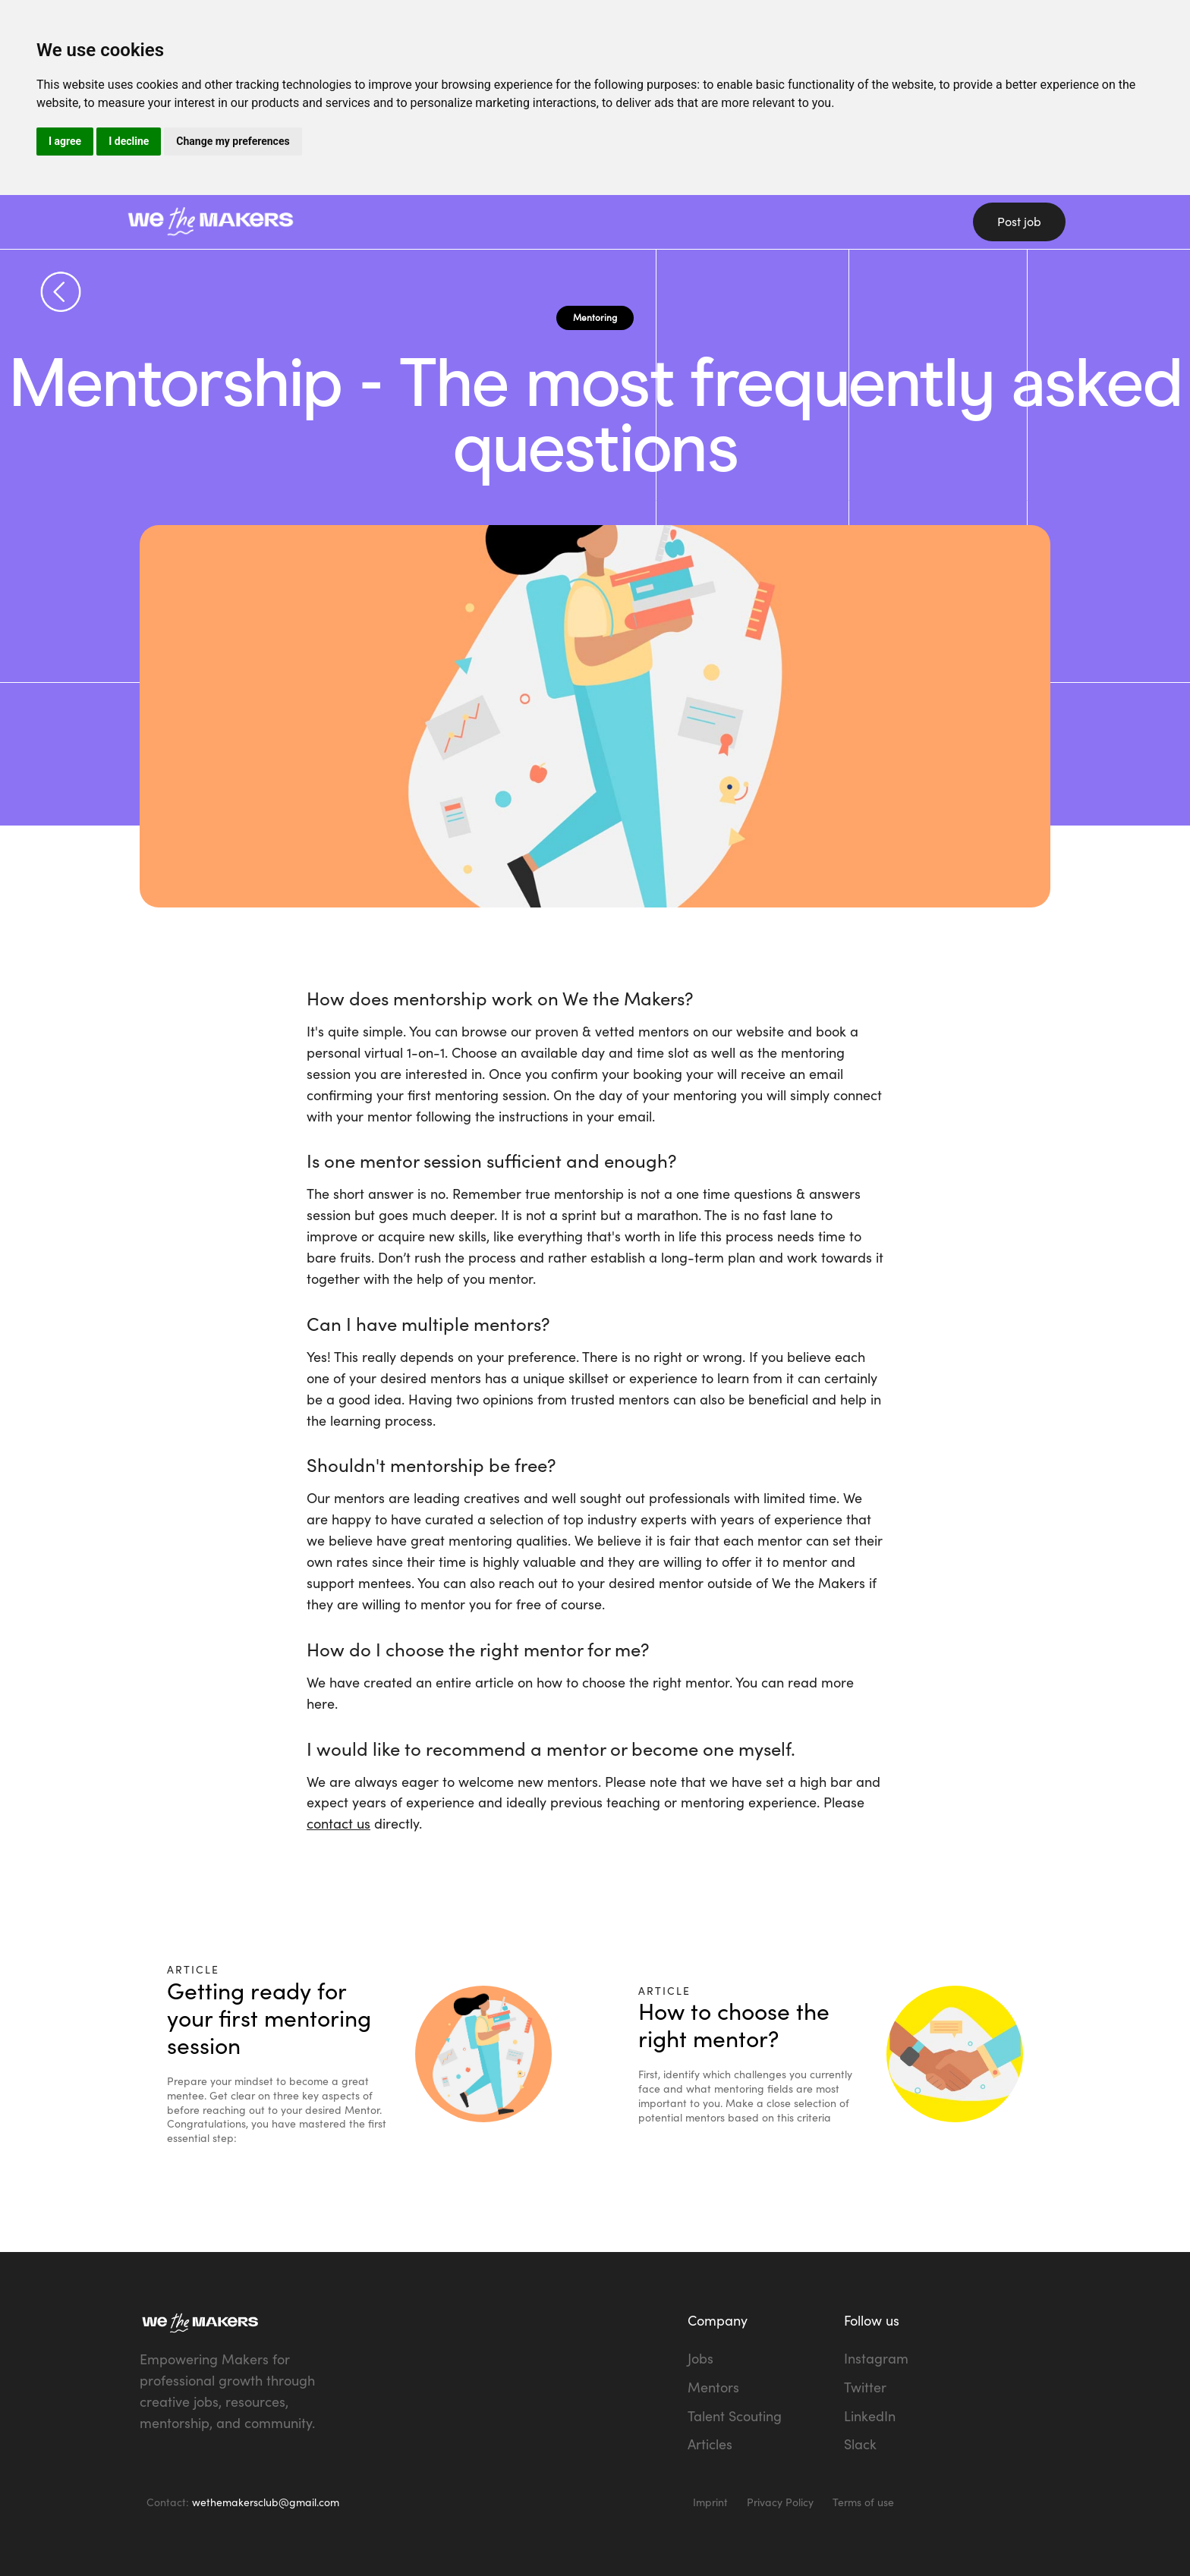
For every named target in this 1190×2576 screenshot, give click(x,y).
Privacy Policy (780, 2502)
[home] (314, 221)
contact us (338, 1823)
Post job (1019, 221)
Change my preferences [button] (232, 141)
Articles (710, 2444)
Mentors (713, 2387)
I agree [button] (65, 141)
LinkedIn (870, 2416)
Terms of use (863, 2502)
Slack (860, 2444)
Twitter (865, 2387)
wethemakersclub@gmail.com (265, 2502)
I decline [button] (129, 141)
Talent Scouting (735, 2416)
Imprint (710, 2502)
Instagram (876, 2358)
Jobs (700, 2358)
